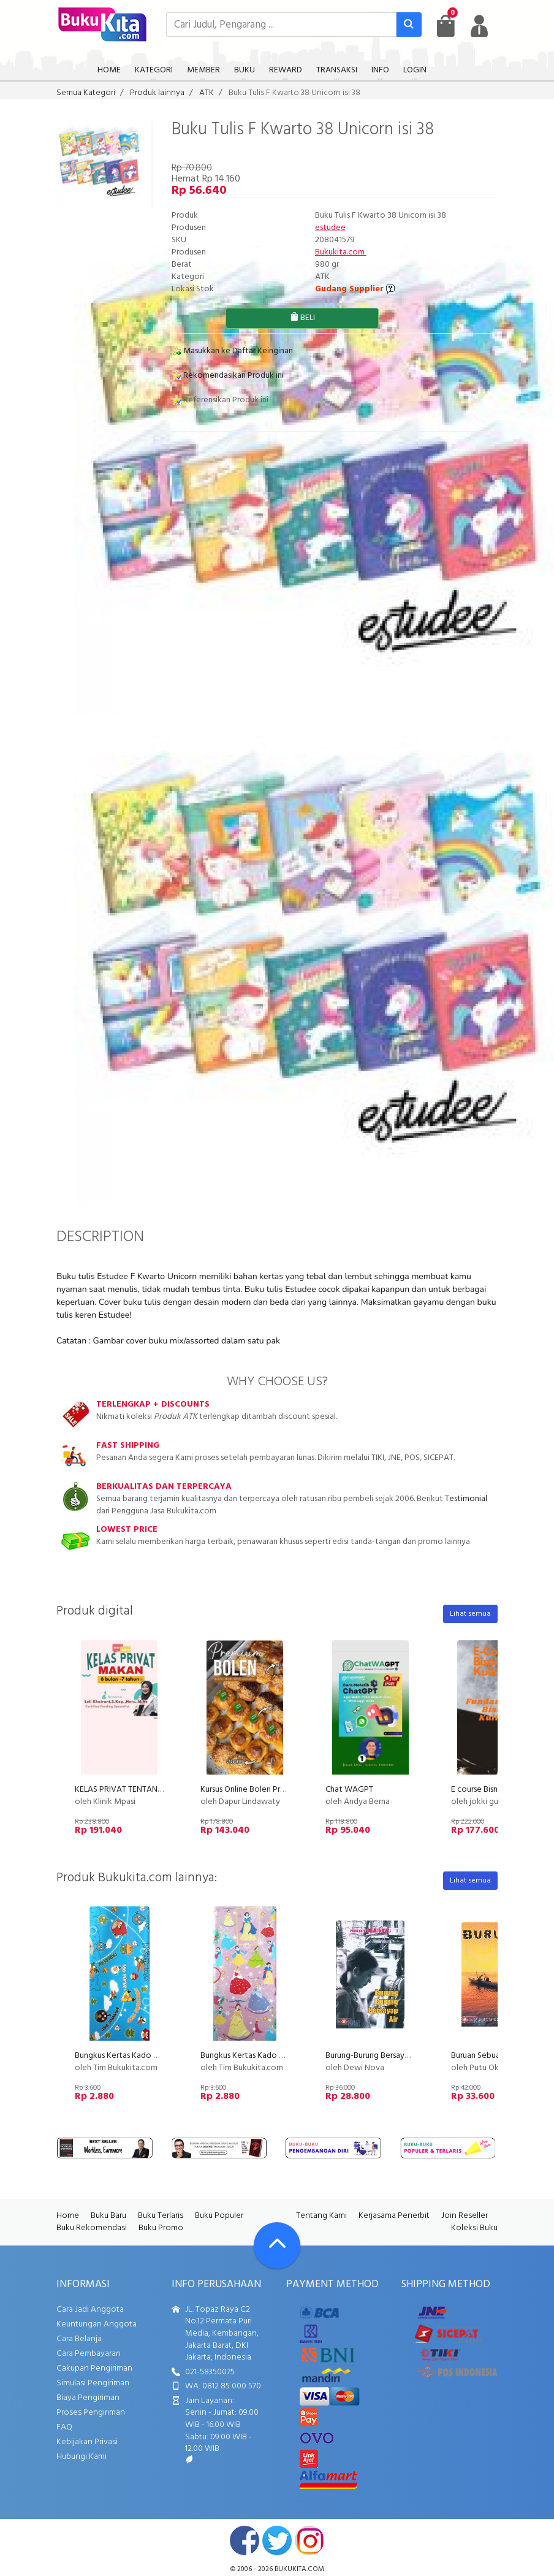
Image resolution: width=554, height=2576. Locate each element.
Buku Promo (160, 2228)
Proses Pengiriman (90, 2413)
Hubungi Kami (81, 2457)
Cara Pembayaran (88, 2354)
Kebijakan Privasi (87, 2442)
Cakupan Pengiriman (94, 2368)
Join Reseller (464, 2216)
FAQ (64, 2427)
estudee (330, 228)
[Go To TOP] (277, 2245)
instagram (309, 2540)
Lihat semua (470, 1614)
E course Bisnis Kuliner (490, 1790)
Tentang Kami (321, 2216)
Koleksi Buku (474, 2228)
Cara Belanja (79, 2339)
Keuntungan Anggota (96, 2324)
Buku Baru (108, 2216)
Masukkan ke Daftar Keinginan (232, 351)
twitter (277, 2540)
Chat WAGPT (349, 1790)
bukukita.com (299, 2569)
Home (67, 2216)
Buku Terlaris (160, 2216)
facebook (244, 2540)
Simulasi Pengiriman (92, 2383)
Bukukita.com (340, 252)
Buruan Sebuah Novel (489, 2056)
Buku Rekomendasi (91, 2228)
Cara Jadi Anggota (90, 2310)
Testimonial (466, 1499)
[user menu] (479, 26)
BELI (302, 318)
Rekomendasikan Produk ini (228, 376)
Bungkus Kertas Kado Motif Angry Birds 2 (149, 2056)
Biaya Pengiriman (88, 2398)
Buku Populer (219, 2216)
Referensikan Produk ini (220, 400)
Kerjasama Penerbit (394, 2216)
